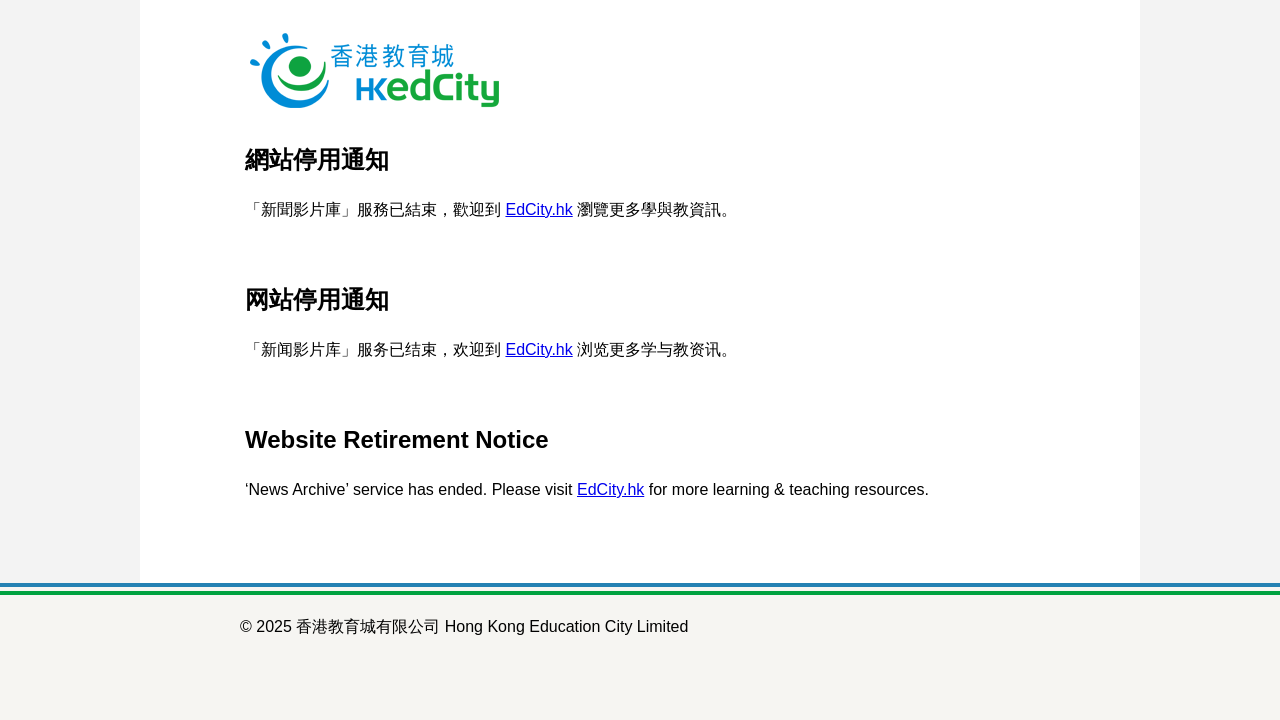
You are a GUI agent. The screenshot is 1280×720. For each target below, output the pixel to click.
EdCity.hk (538, 209)
